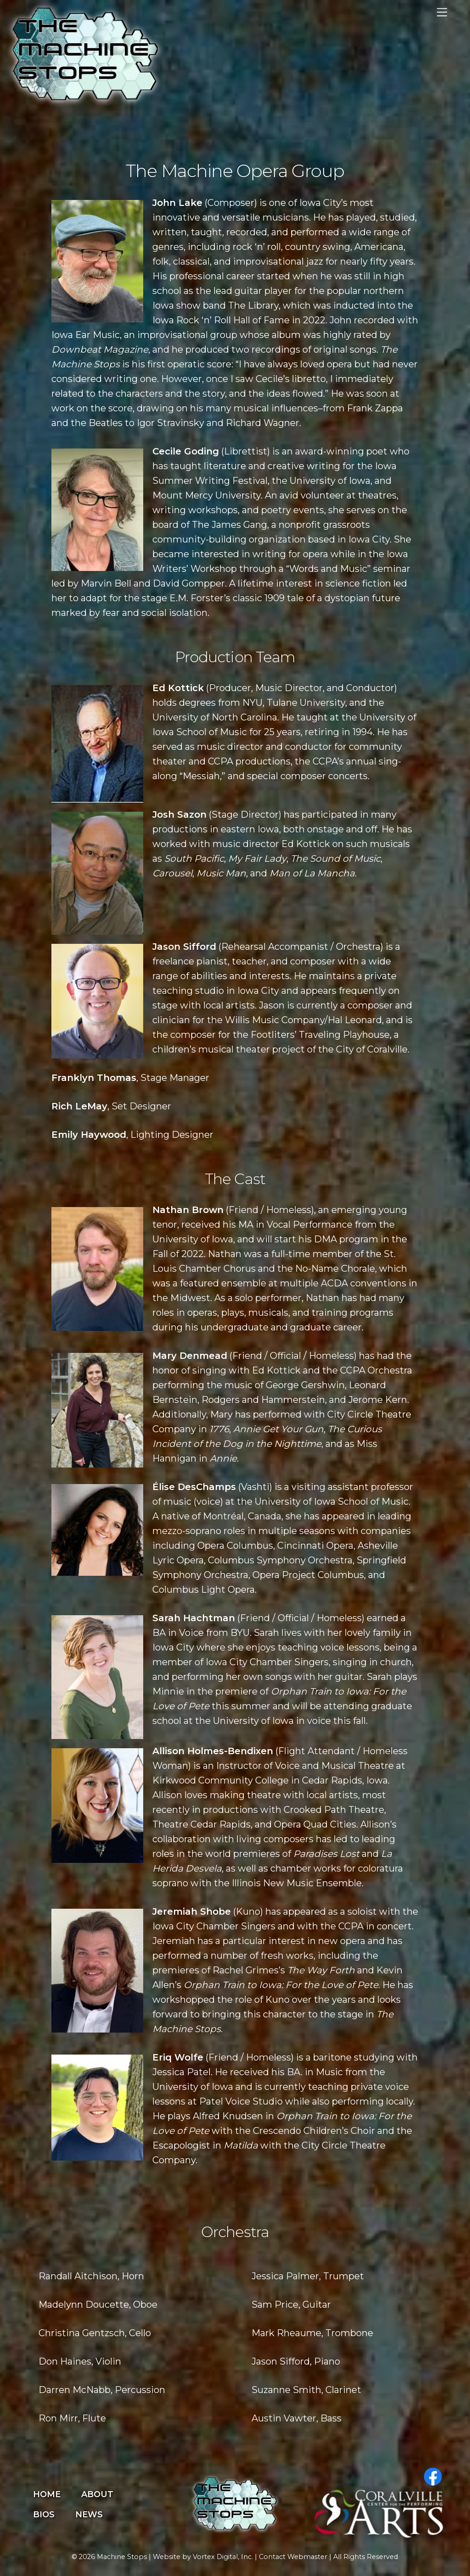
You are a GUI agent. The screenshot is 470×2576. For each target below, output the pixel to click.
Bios (44, 2515)
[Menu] (442, 13)
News (89, 2515)
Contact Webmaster (293, 2557)
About (97, 2494)
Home (47, 2494)
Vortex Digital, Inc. (223, 2557)
